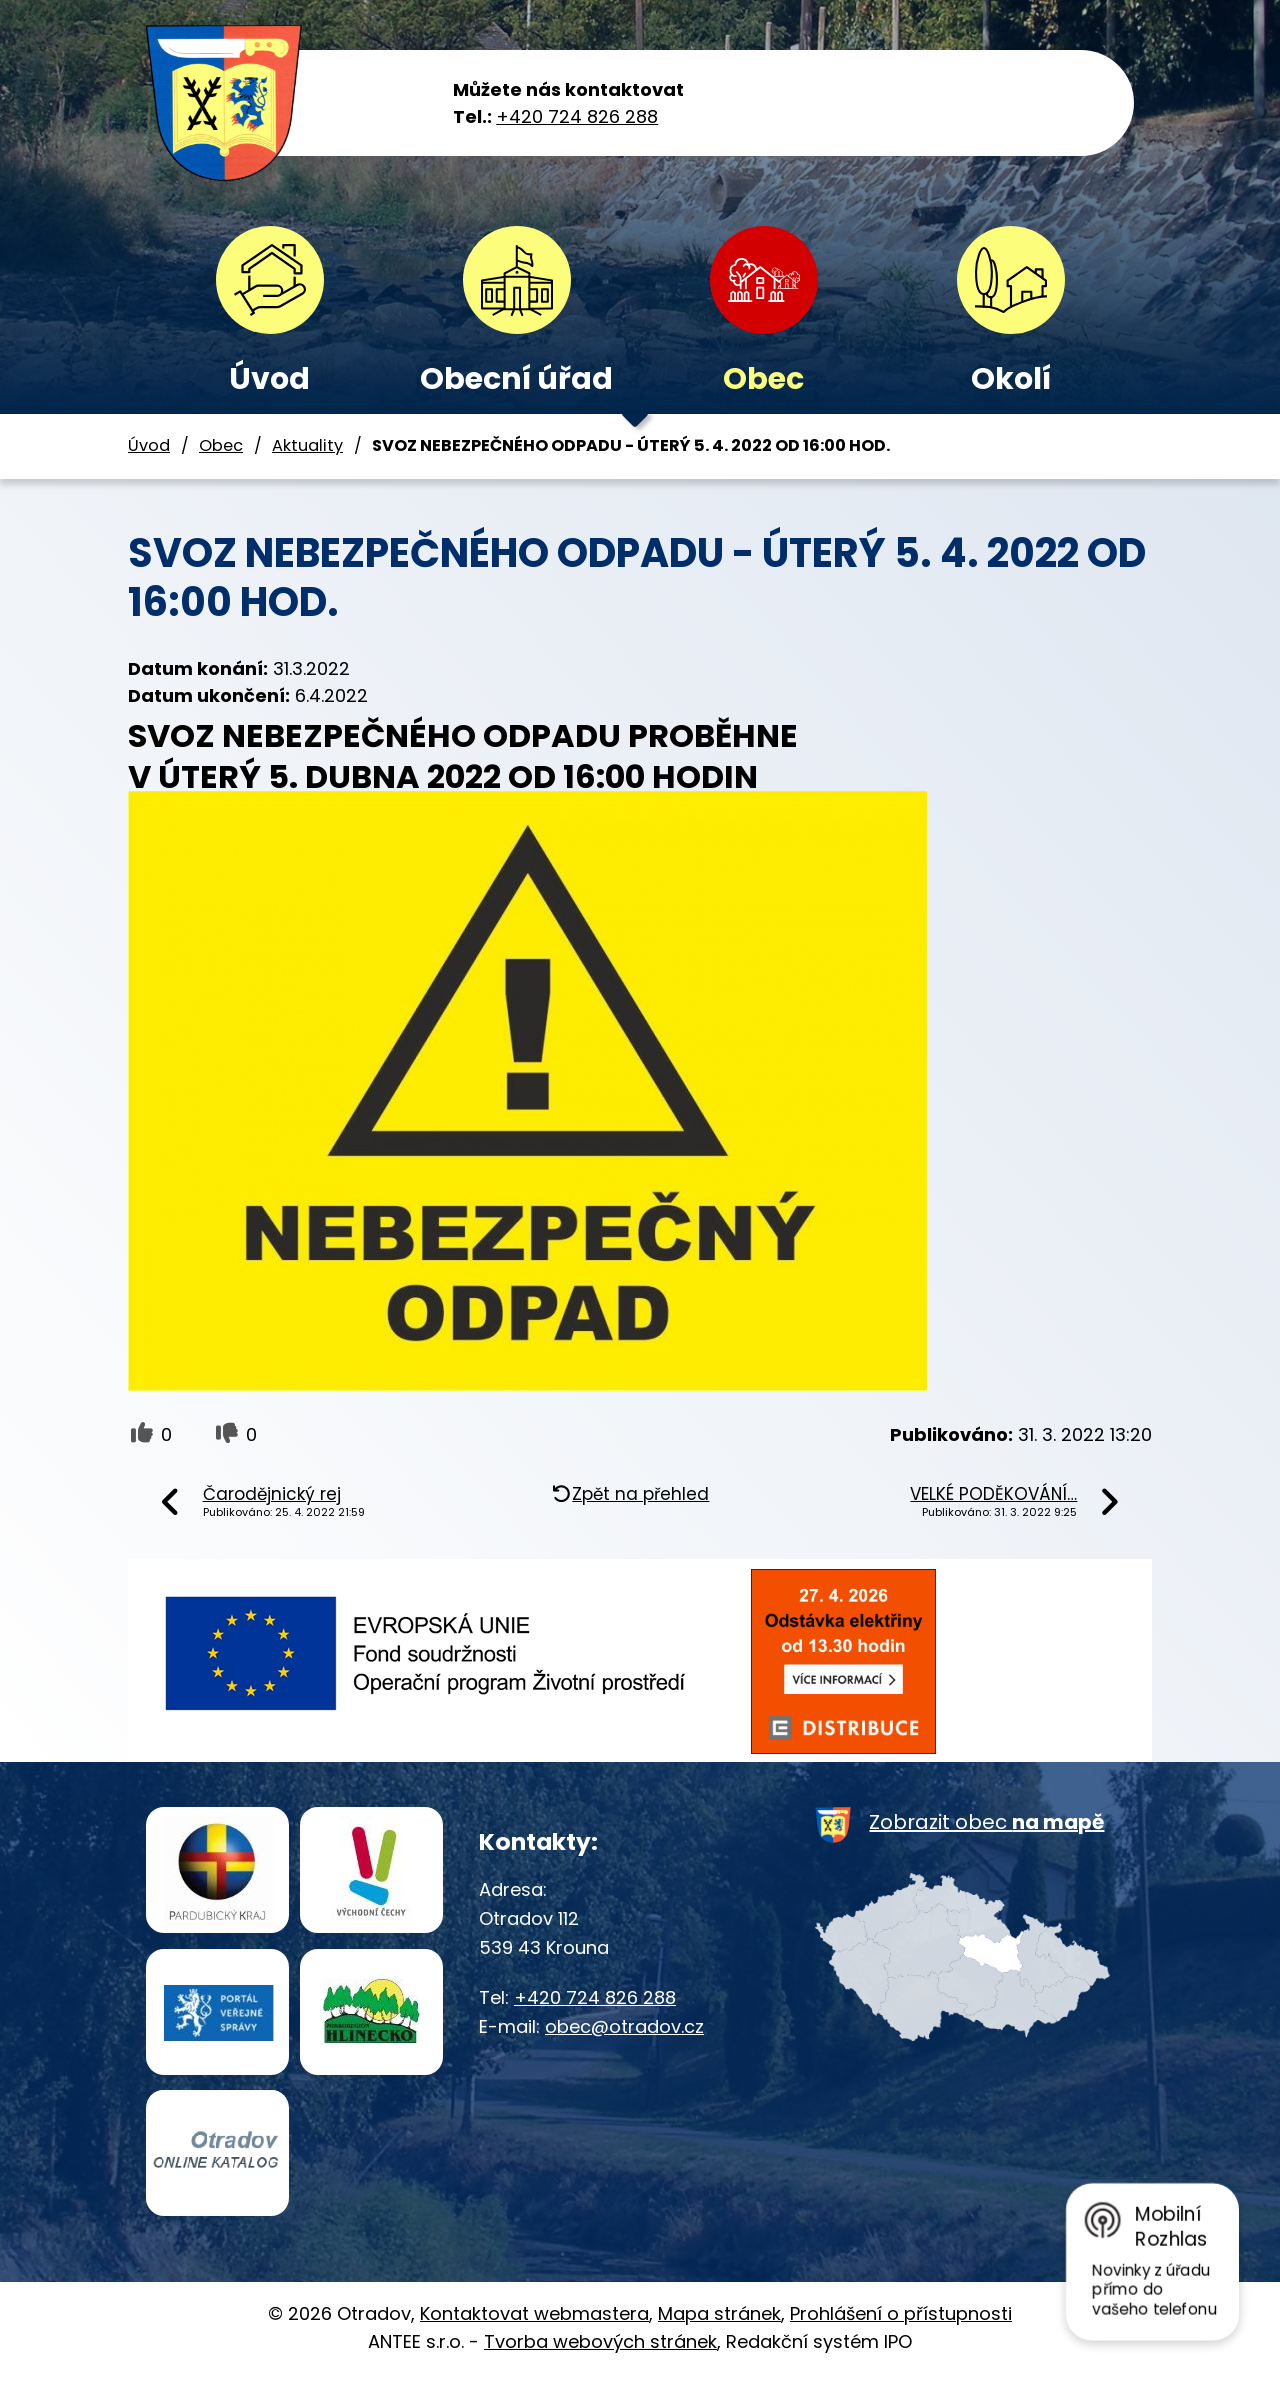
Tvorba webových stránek (600, 2349)
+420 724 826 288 (577, 116)
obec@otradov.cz (624, 2026)
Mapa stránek (719, 2320)
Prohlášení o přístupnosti (901, 2320)
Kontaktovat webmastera (534, 2320)
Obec (763, 379)
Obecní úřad (516, 379)
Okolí (1011, 379)
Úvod (269, 379)
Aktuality (307, 445)
